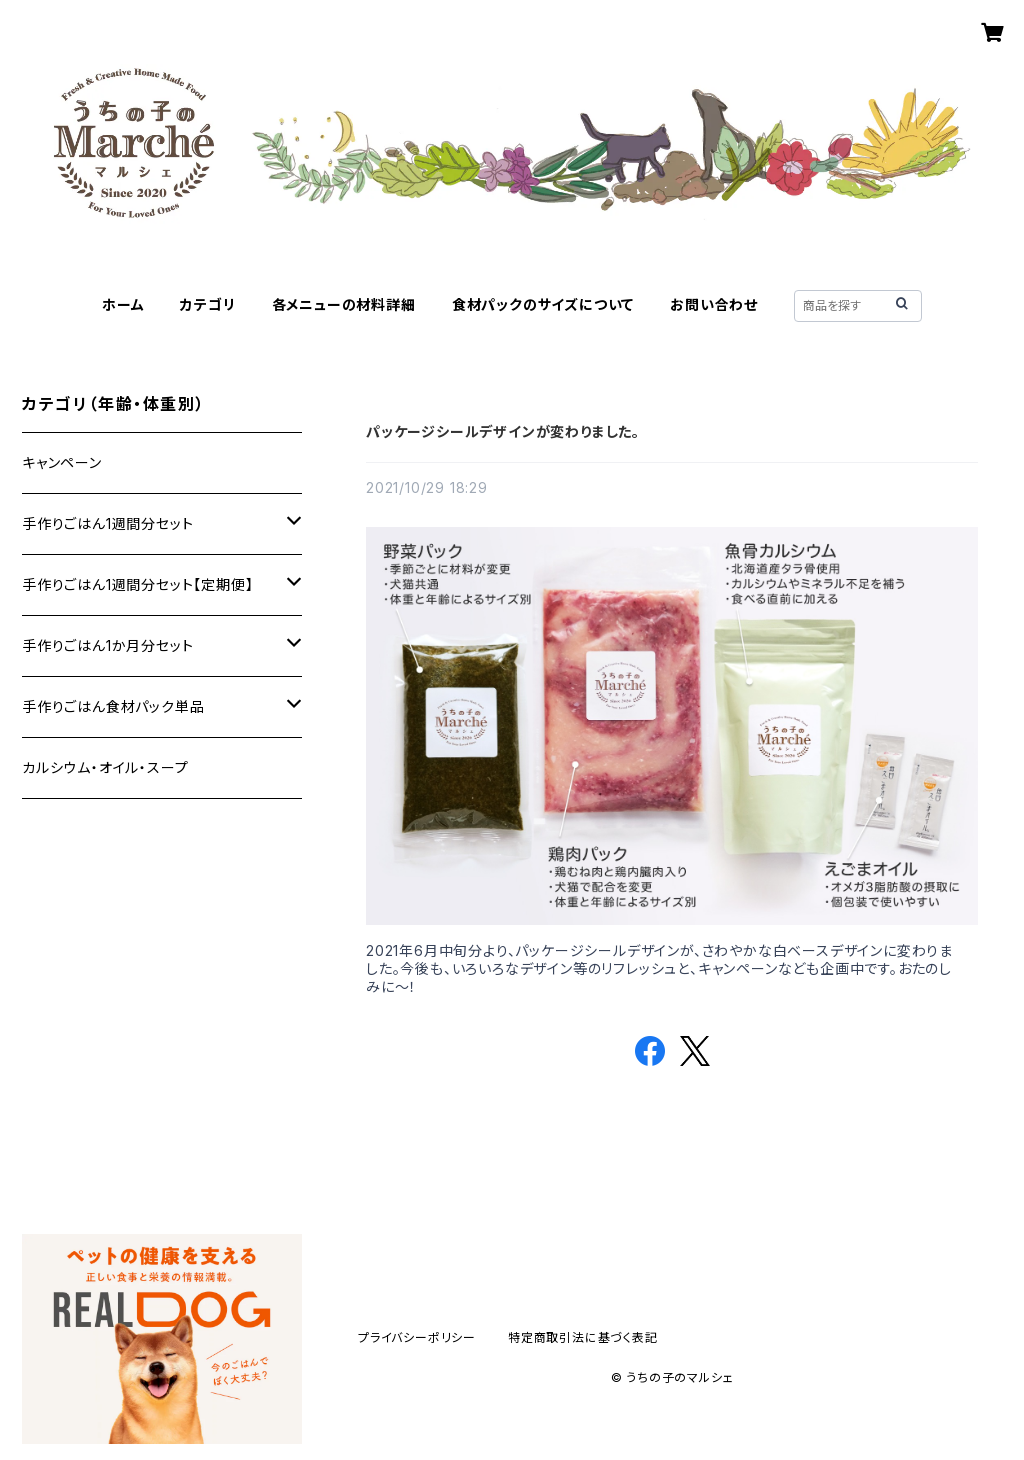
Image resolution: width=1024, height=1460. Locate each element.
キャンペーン (62, 462)
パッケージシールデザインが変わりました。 (503, 431)
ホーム (123, 304)
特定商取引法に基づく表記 (583, 1337)
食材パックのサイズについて (543, 304)
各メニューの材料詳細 (344, 304)
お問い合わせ (714, 304)
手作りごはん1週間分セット (107, 523)
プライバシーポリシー (417, 1337)
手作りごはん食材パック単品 (113, 706)
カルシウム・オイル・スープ (105, 767)
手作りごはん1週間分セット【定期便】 (137, 584)
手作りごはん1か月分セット (107, 645)
